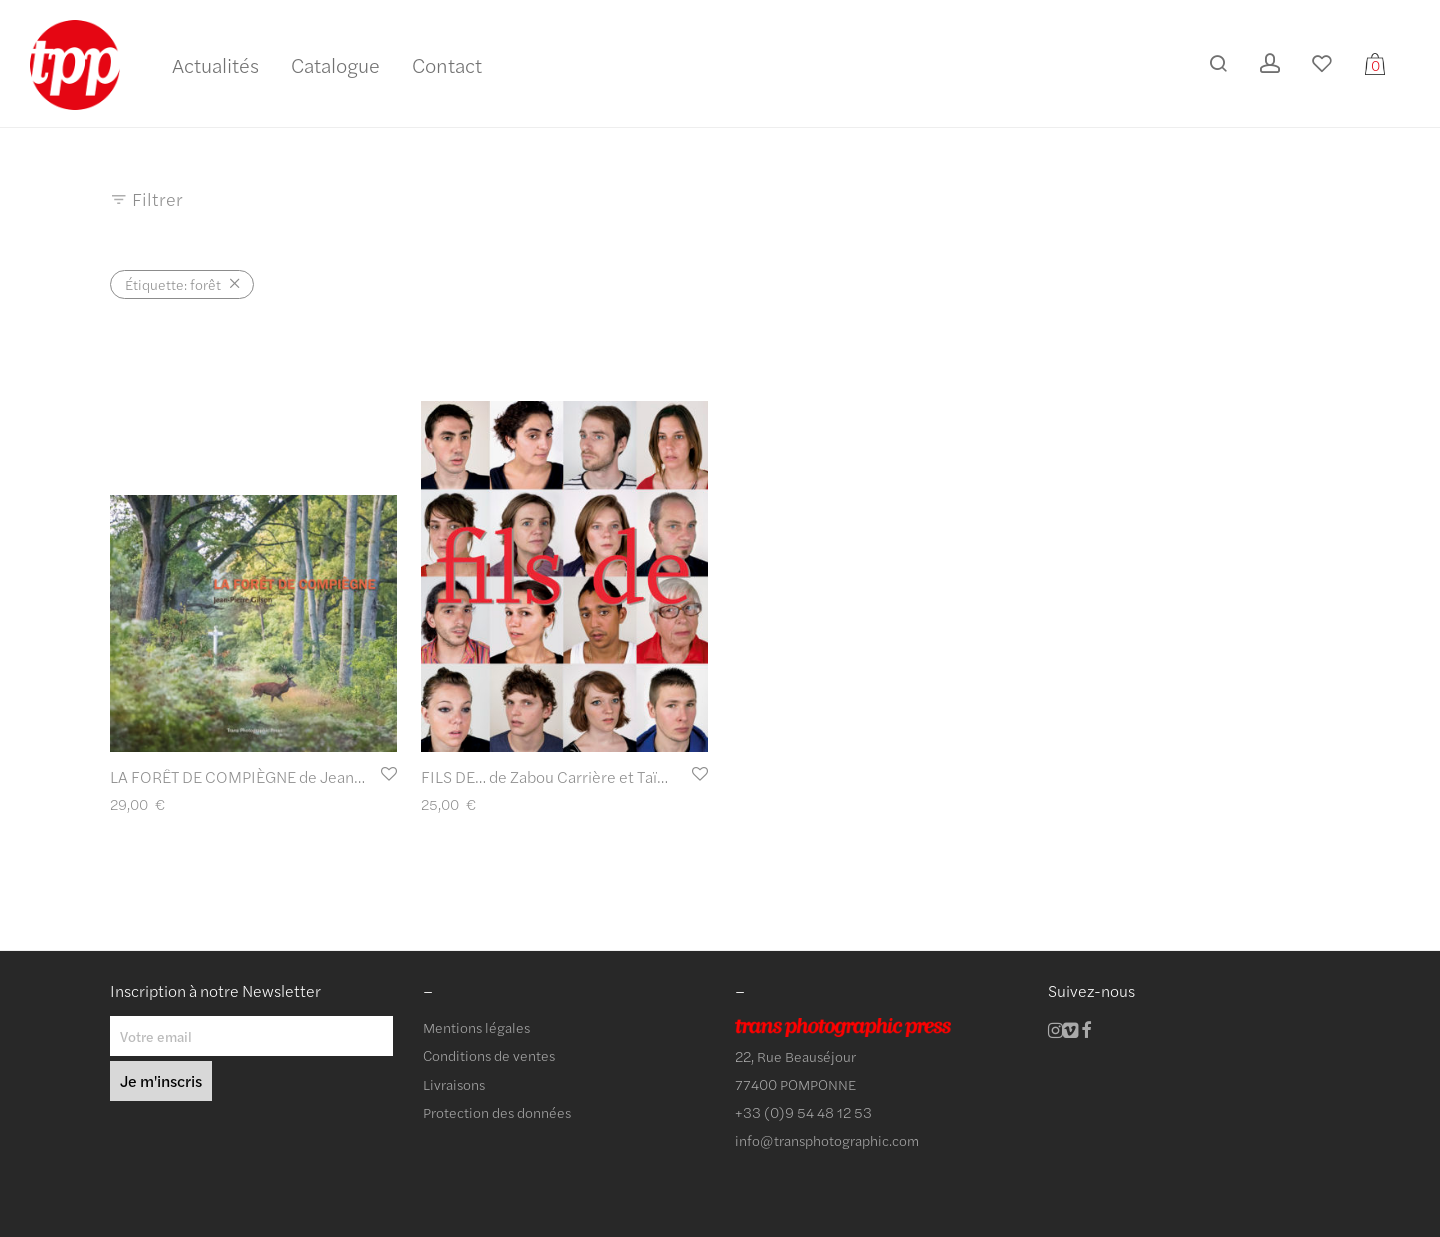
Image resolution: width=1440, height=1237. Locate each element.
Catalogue (335, 64)
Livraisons (454, 1084)
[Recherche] (1218, 63)
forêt (173, 284)
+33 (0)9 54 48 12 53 (803, 1112)
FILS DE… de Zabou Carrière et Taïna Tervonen (582, 776)
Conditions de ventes (489, 1055)
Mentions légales (476, 1027)
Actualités (215, 64)
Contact (447, 64)
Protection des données (497, 1112)
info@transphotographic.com (827, 1140)
